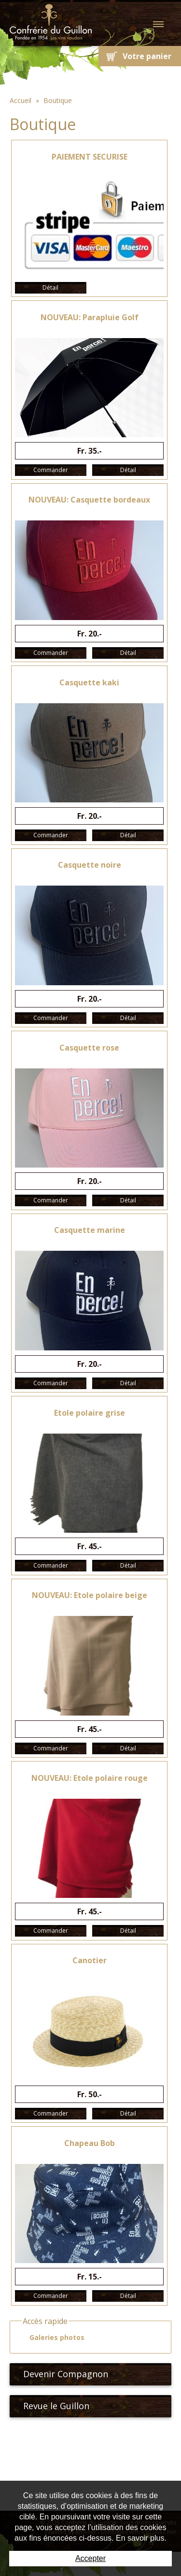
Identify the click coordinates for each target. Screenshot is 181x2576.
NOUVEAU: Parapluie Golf (90, 317)
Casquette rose (89, 1047)
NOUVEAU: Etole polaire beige (89, 1595)
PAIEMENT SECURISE (89, 156)
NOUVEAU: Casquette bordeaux (89, 499)
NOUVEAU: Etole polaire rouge (89, 1778)
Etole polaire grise (89, 1412)
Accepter (90, 2558)
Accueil (20, 100)
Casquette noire (89, 864)
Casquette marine (89, 1230)
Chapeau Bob (89, 2143)
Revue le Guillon (52, 2406)
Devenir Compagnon (61, 2374)
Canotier (89, 1960)
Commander (50, 470)
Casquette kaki (89, 682)
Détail (50, 287)
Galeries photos (52, 2337)
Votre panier (147, 56)
